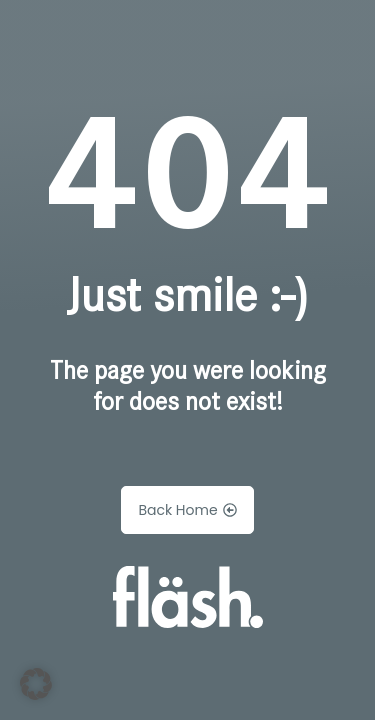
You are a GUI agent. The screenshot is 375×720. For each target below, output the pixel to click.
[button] (36, 684)
